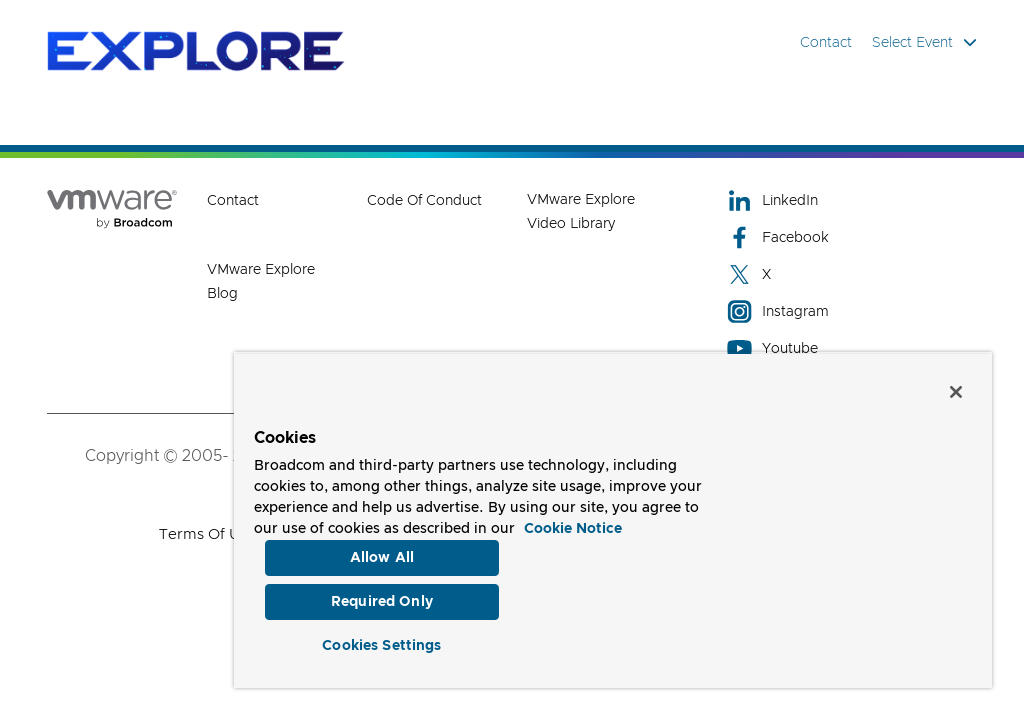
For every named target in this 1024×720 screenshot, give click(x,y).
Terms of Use (207, 534)
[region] (613, 517)
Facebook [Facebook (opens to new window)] (778, 237)
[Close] (956, 387)
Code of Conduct (424, 201)
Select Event (924, 42)
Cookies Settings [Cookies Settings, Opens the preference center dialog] (381, 644)
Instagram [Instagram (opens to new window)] (778, 311)
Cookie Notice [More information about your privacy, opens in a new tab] (573, 524)
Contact (826, 43)
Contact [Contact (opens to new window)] (233, 201)
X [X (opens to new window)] (749, 274)
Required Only (382, 599)
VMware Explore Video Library (581, 212)
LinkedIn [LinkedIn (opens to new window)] (772, 200)
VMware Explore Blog (261, 282)
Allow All (382, 553)
